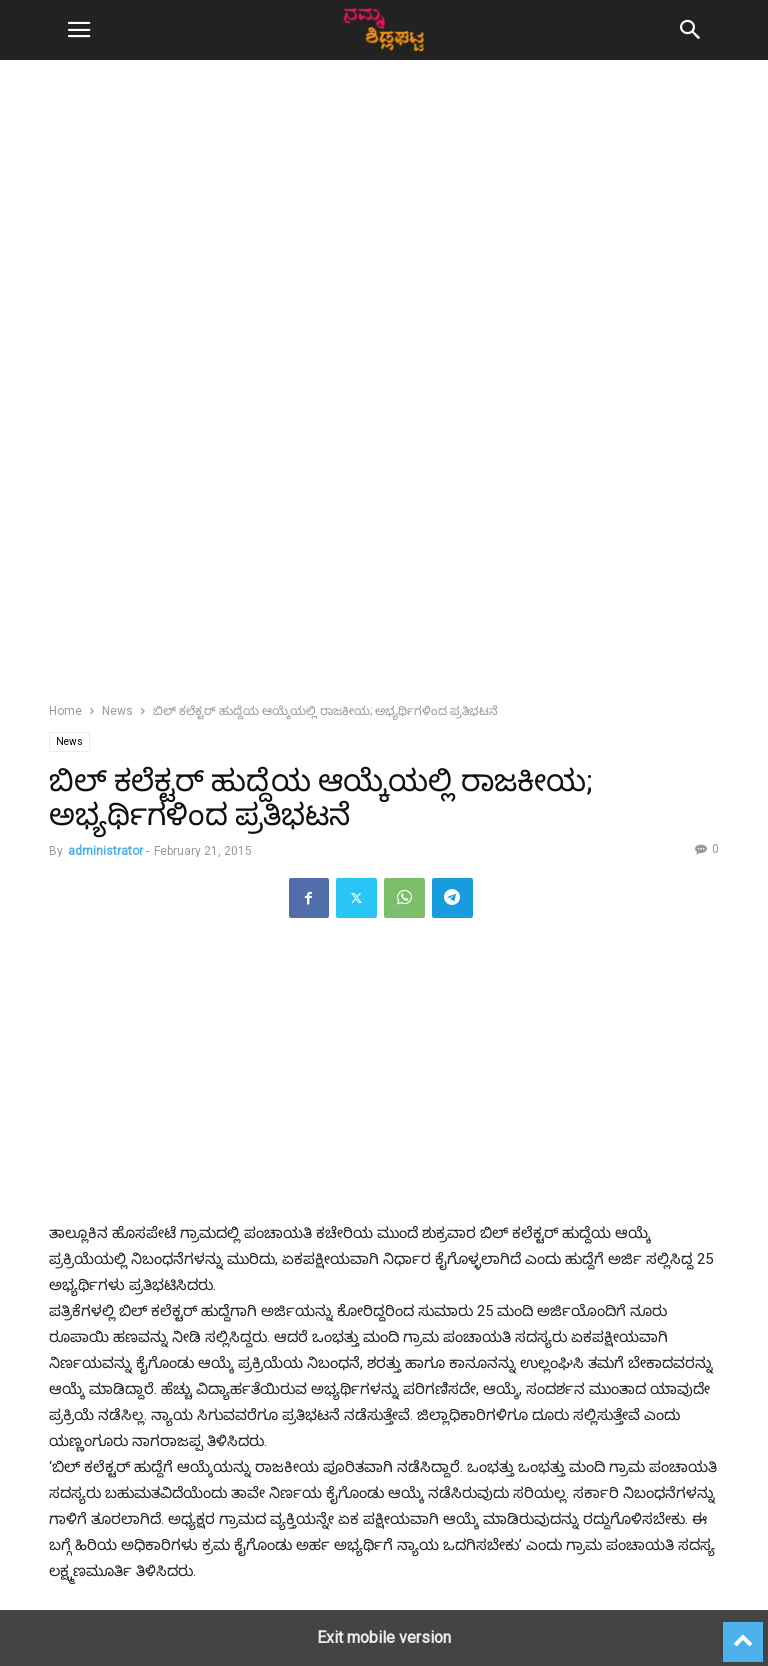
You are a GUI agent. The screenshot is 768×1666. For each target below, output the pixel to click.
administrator (105, 851)
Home (65, 711)
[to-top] (743, 1633)
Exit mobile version (384, 1637)
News (117, 711)
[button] (79, 30)
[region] (384, 250)
